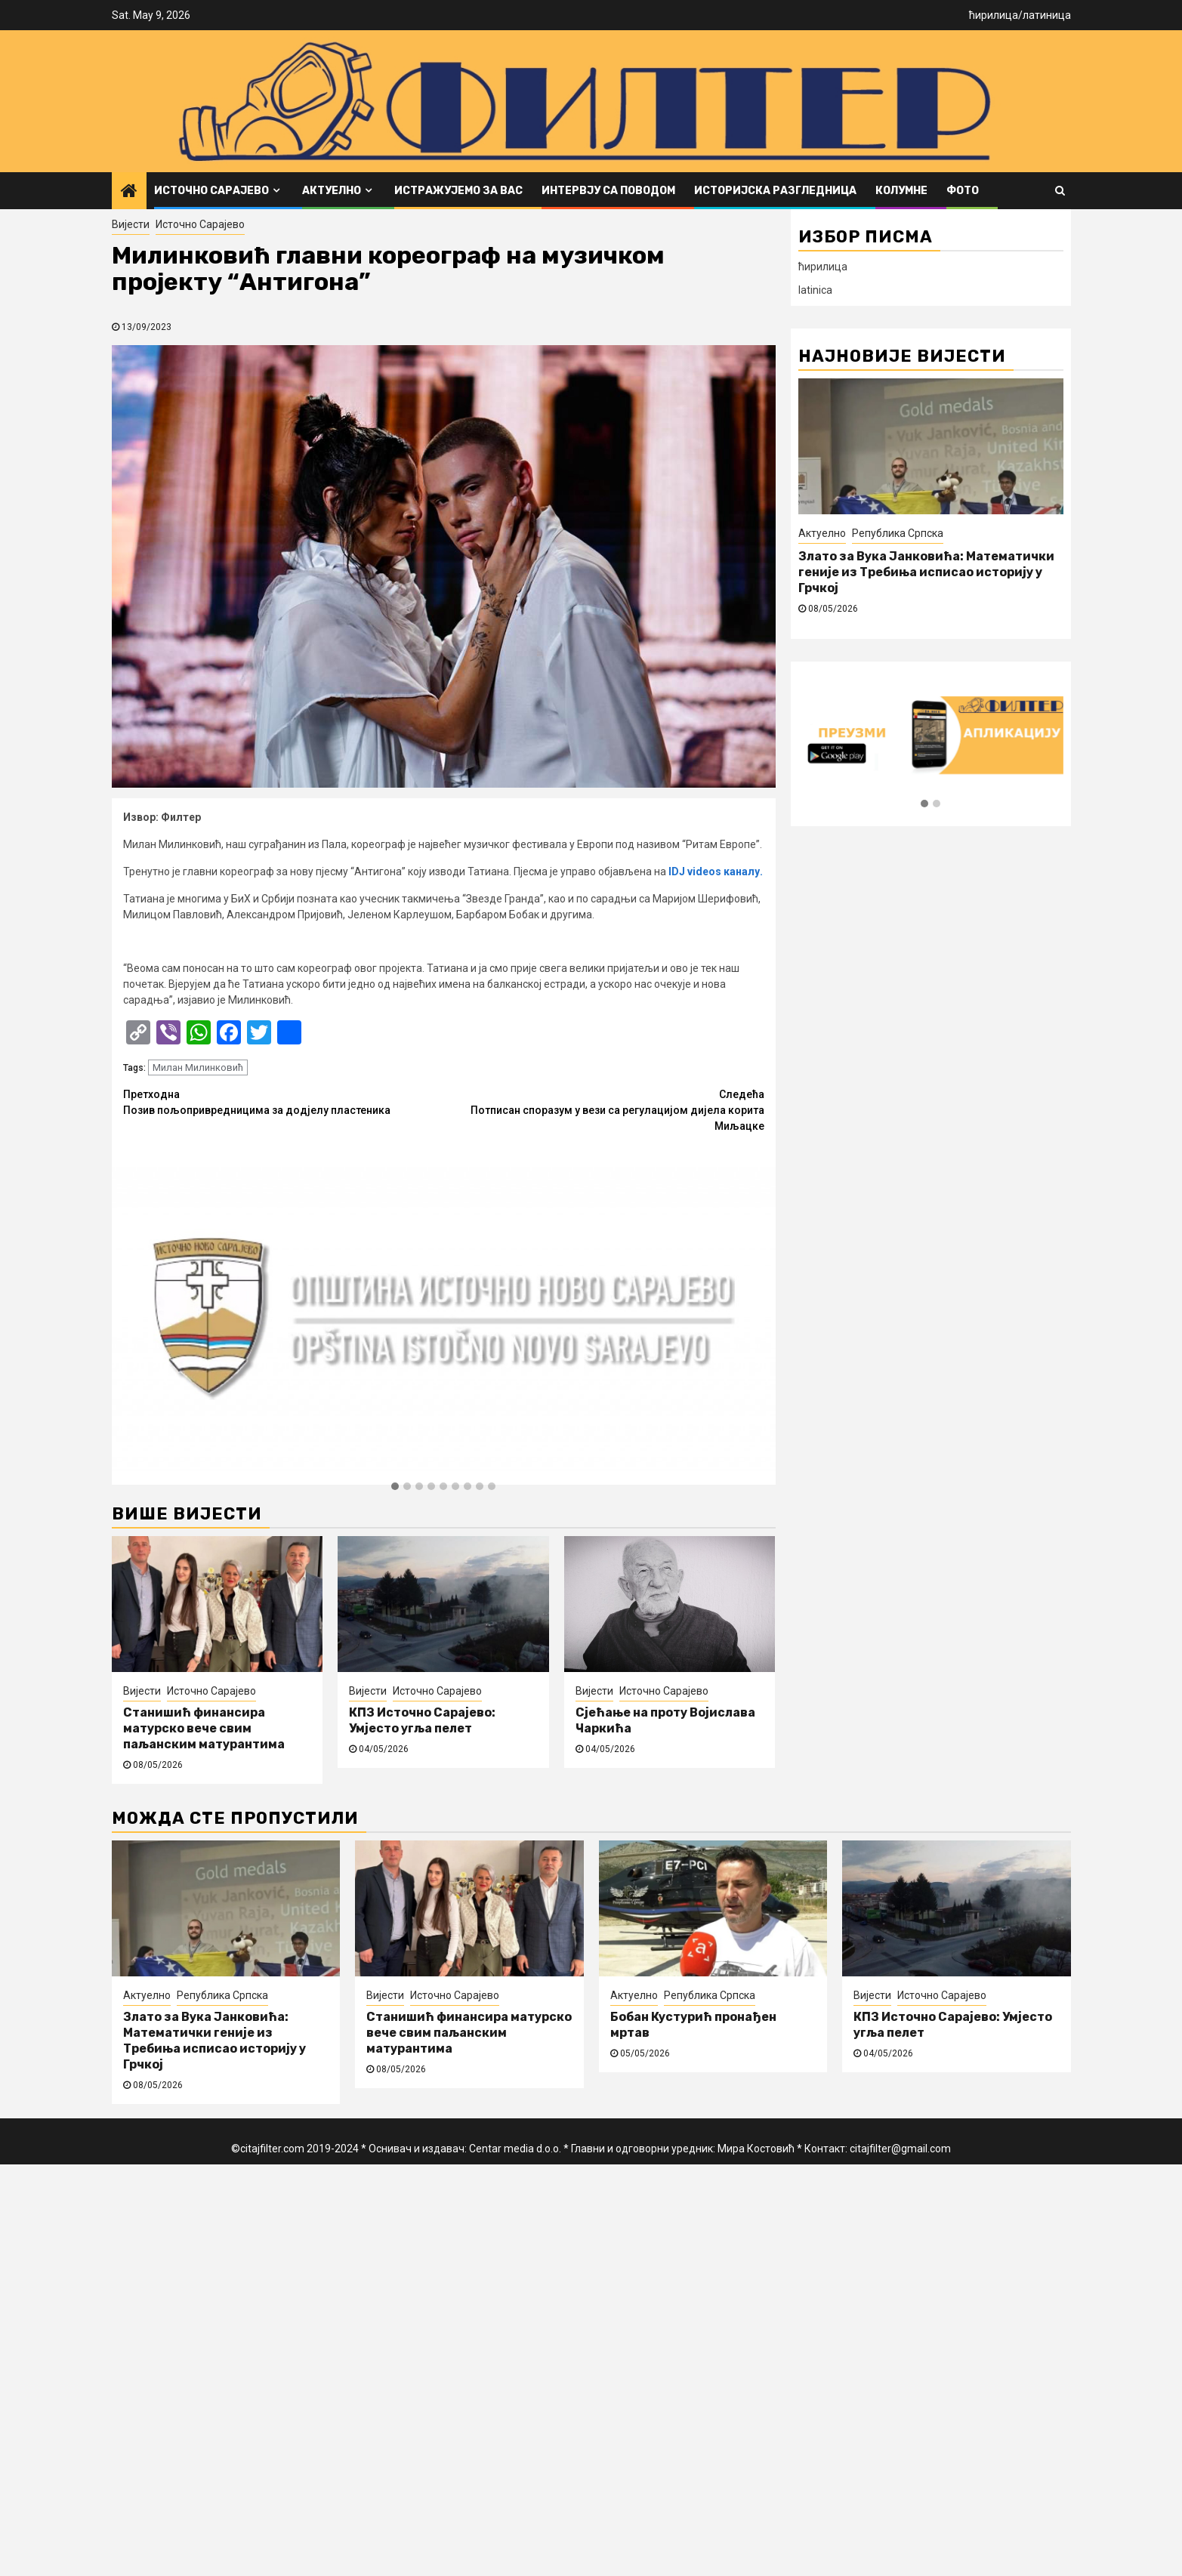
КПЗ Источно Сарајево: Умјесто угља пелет (422, 1720)
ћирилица (993, 15)
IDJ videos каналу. (715, 871)
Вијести (131, 224)
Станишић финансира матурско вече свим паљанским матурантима (204, 1728)
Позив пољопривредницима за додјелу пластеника (283, 1101)
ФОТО (962, 190)
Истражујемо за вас (458, 190)
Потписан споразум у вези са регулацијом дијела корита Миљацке (603, 1109)
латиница (1047, 15)
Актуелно (331, 190)
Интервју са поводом (608, 190)
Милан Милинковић (198, 1067)
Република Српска (897, 533)
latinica (815, 290)
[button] (395, 1487)
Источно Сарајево (211, 190)
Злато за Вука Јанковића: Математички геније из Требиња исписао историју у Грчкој (926, 572)
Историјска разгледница (775, 190)
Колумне (901, 190)
